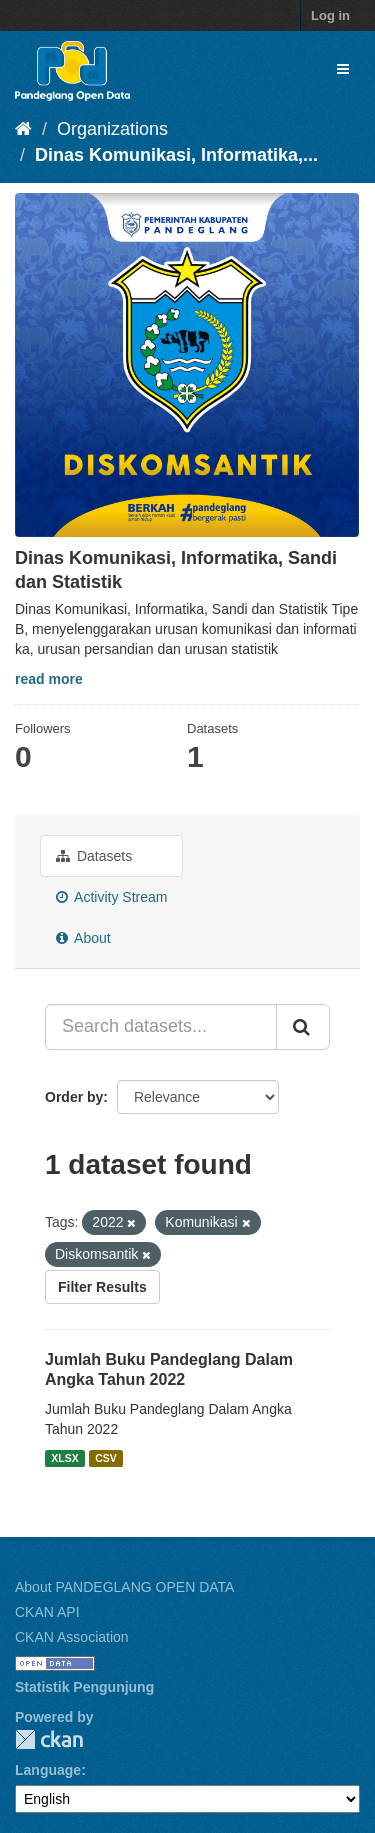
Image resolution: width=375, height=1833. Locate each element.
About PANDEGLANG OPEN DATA (124, 1587)
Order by (74, 1097)
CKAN (49, 1739)
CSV (106, 1458)
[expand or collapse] (343, 69)
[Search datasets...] (161, 1027)
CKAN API (47, 1612)
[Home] (23, 129)
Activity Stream (111, 897)
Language (48, 1770)
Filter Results (102, 1287)
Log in (330, 15)
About (83, 938)
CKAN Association (72, 1637)
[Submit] (303, 1027)
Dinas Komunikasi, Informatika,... (176, 155)
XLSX (64, 1458)
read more (49, 679)
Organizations (112, 129)
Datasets (94, 856)
